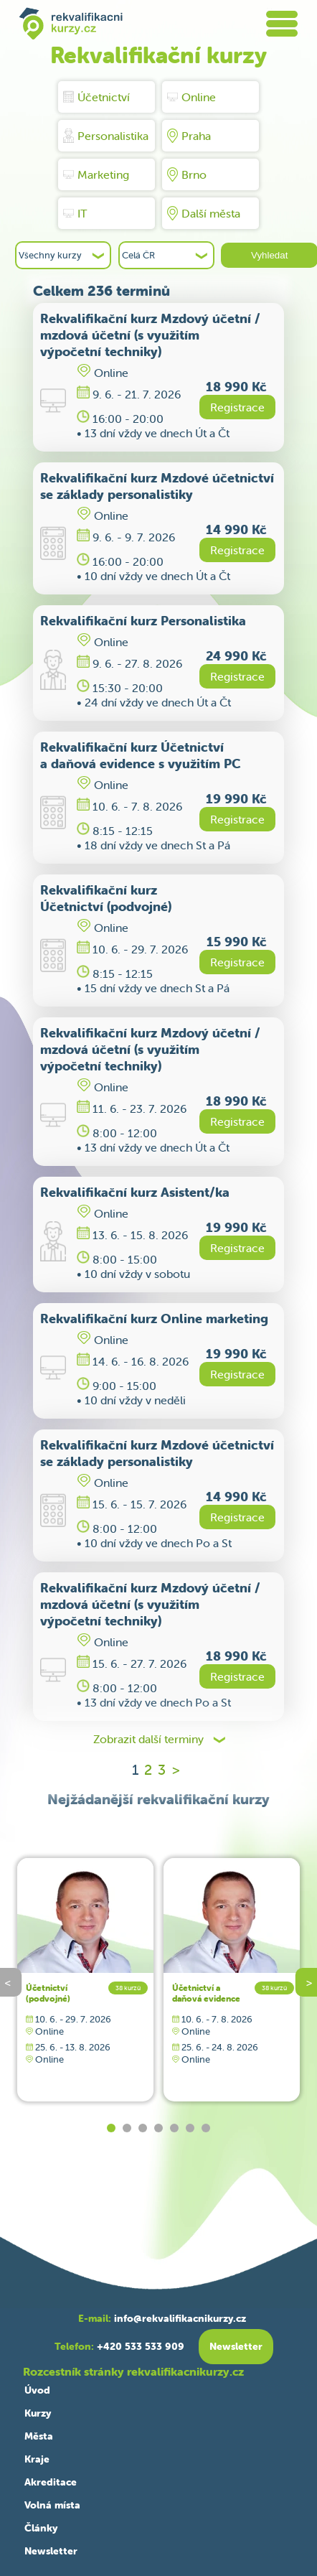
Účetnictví (96, 97)
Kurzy (37, 2413)
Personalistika (105, 136)
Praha (189, 136)
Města (38, 2436)
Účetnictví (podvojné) (48, 1993)
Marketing (96, 174)
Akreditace (50, 2481)
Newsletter (50, 2550)
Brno (187, 174)
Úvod (37, 2390)
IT (75, 213)
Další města (203, 213)
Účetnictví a (206, 1993)
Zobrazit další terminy (148, 1739)
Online (191, 97)
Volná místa (52, 2504)
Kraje (36, 2459)
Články (40, 2527)
